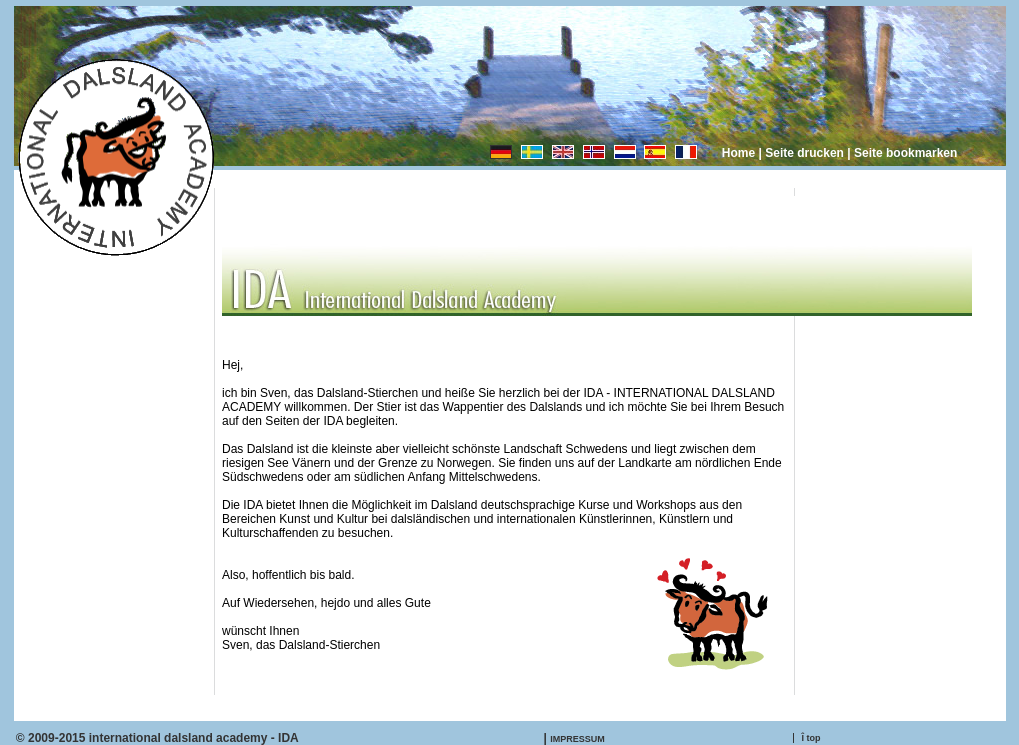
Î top (811, 738)
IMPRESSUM (577, 739)
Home (738, 153)
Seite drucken (804, 153)
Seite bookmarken (905, 153)
